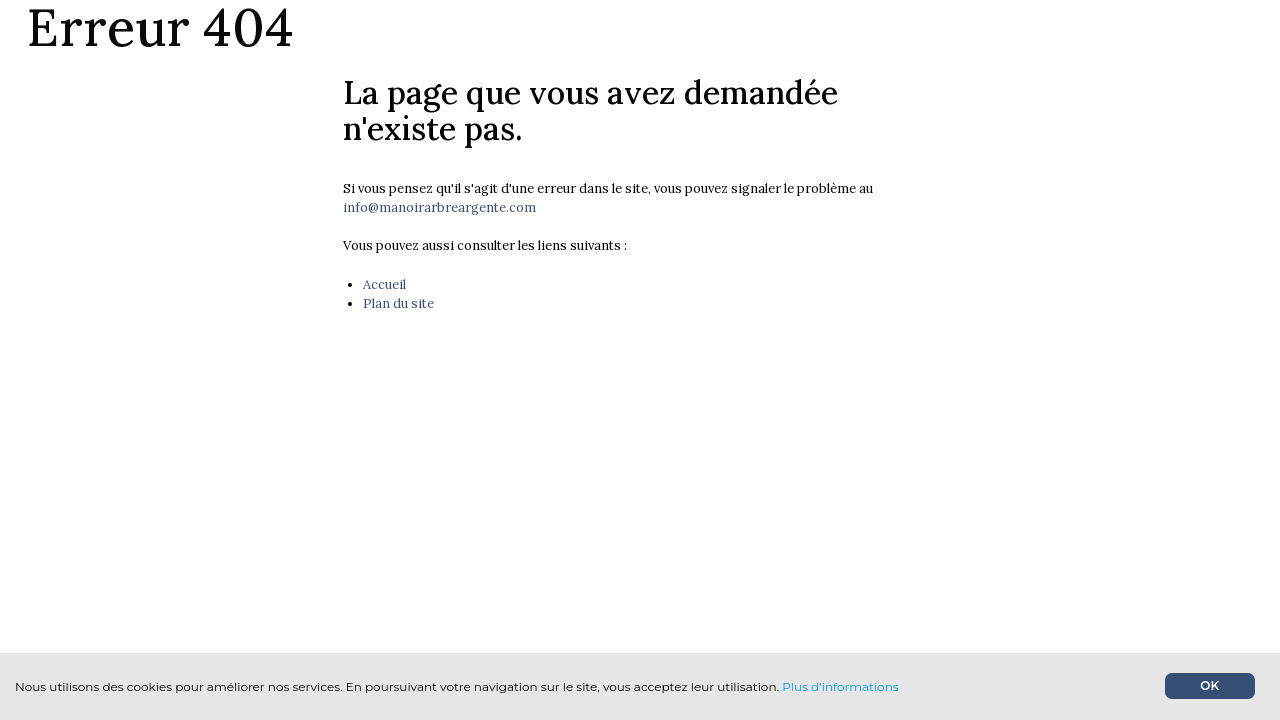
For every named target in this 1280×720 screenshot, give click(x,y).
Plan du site (398, 303)
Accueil (384, 284)
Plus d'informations (840, 686)
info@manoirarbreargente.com (439, 207)
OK (1209, 685)
